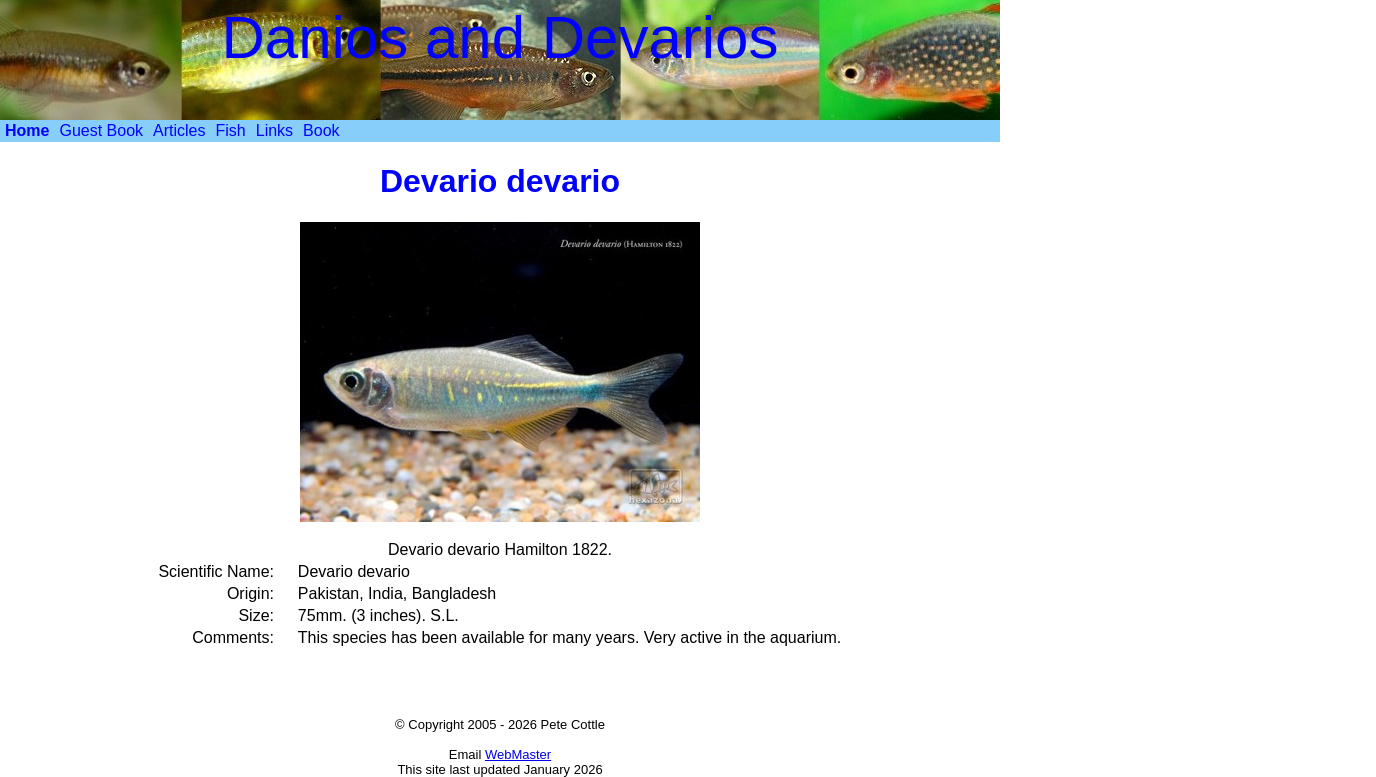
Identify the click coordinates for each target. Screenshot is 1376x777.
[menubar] (172, 131)
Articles (179, 130)
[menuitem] (27, 131)
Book (321, 130)
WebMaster (518, 754)
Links (274, 130)
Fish (231, 130)
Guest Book (101, 130)
